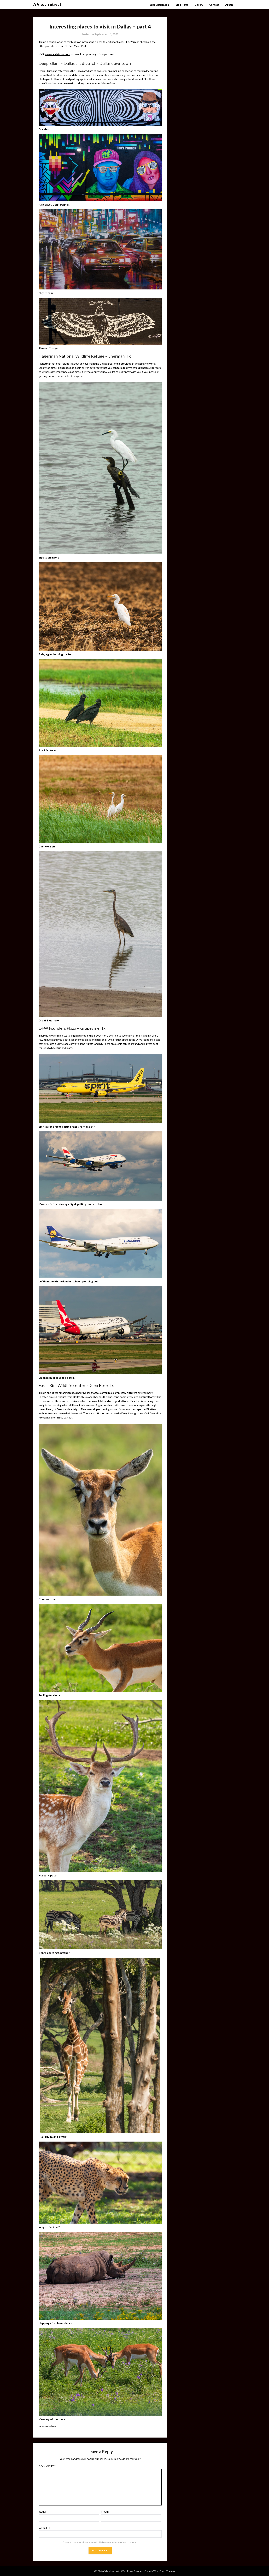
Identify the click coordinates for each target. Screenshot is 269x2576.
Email (105, 2511)
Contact (214, 4)
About (229, 4)
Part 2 (72, 46)
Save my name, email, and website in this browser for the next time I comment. (100, 2542)
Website (44, 2527)
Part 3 (84, 46)
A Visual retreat (47, 4)
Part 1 (63, 46)
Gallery (199, 4)
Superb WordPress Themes (160, 2571)
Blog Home (182, 4)
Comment (47, 2466)
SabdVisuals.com (159, 4)
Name (43, 2511)
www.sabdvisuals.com (58, 54)
